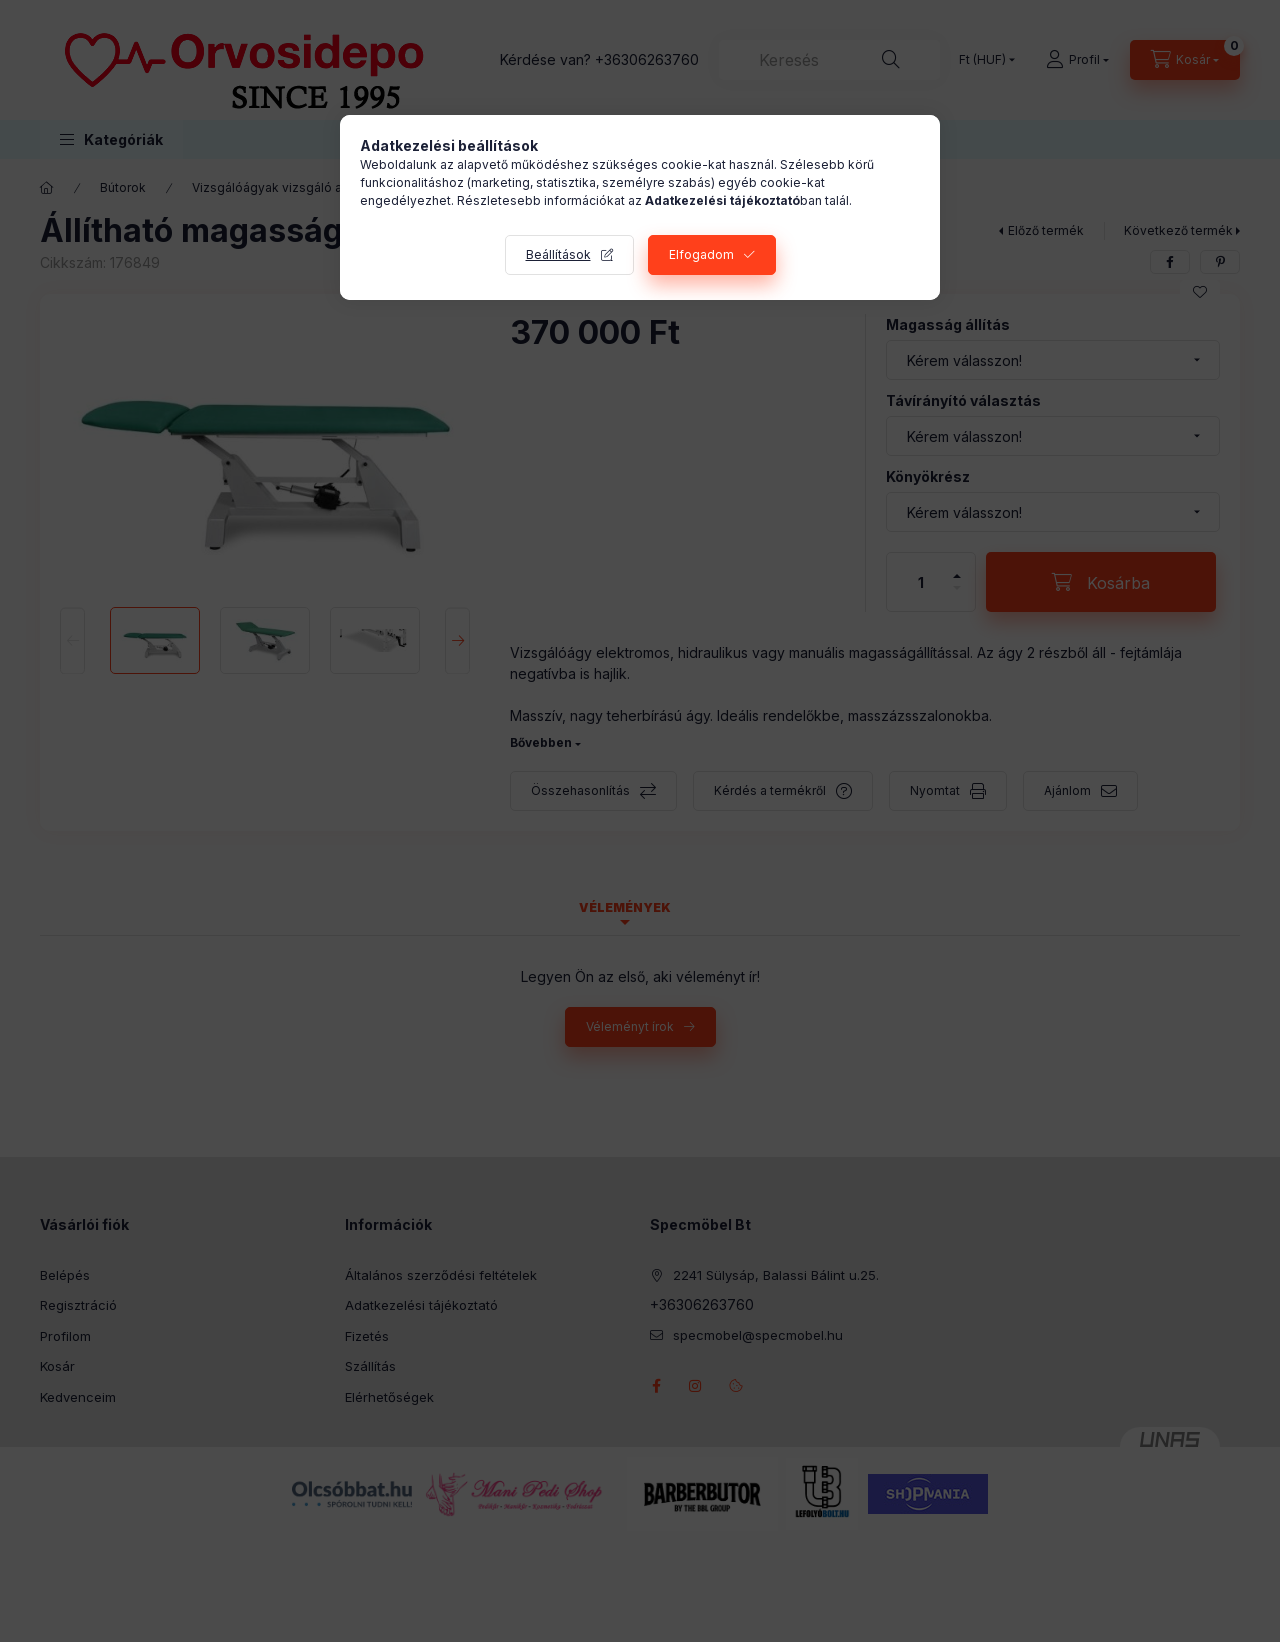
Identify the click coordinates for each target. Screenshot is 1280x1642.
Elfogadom (701, 254)
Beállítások (558, 254)
